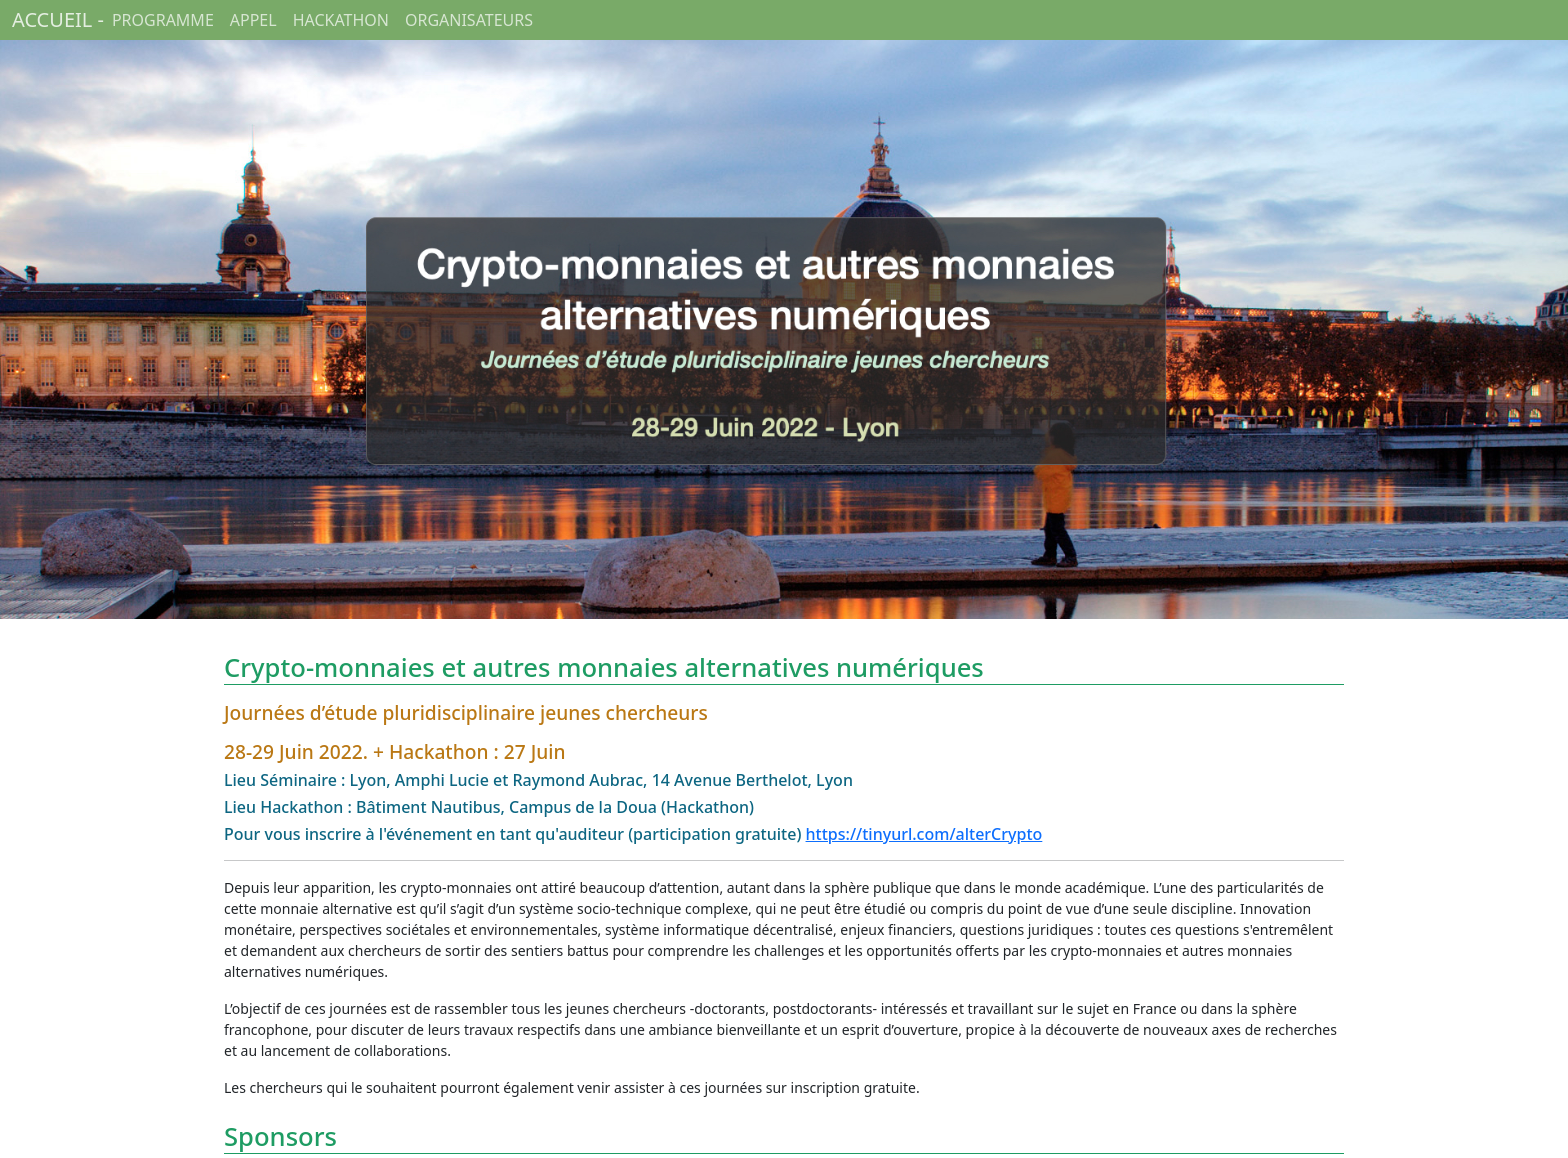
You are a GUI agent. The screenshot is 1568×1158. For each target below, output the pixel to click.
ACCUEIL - (58, 19)
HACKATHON (341, 20)
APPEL (253, 20)
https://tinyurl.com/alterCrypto (924, 834)
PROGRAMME (163, 20)
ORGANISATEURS (469, 20)
